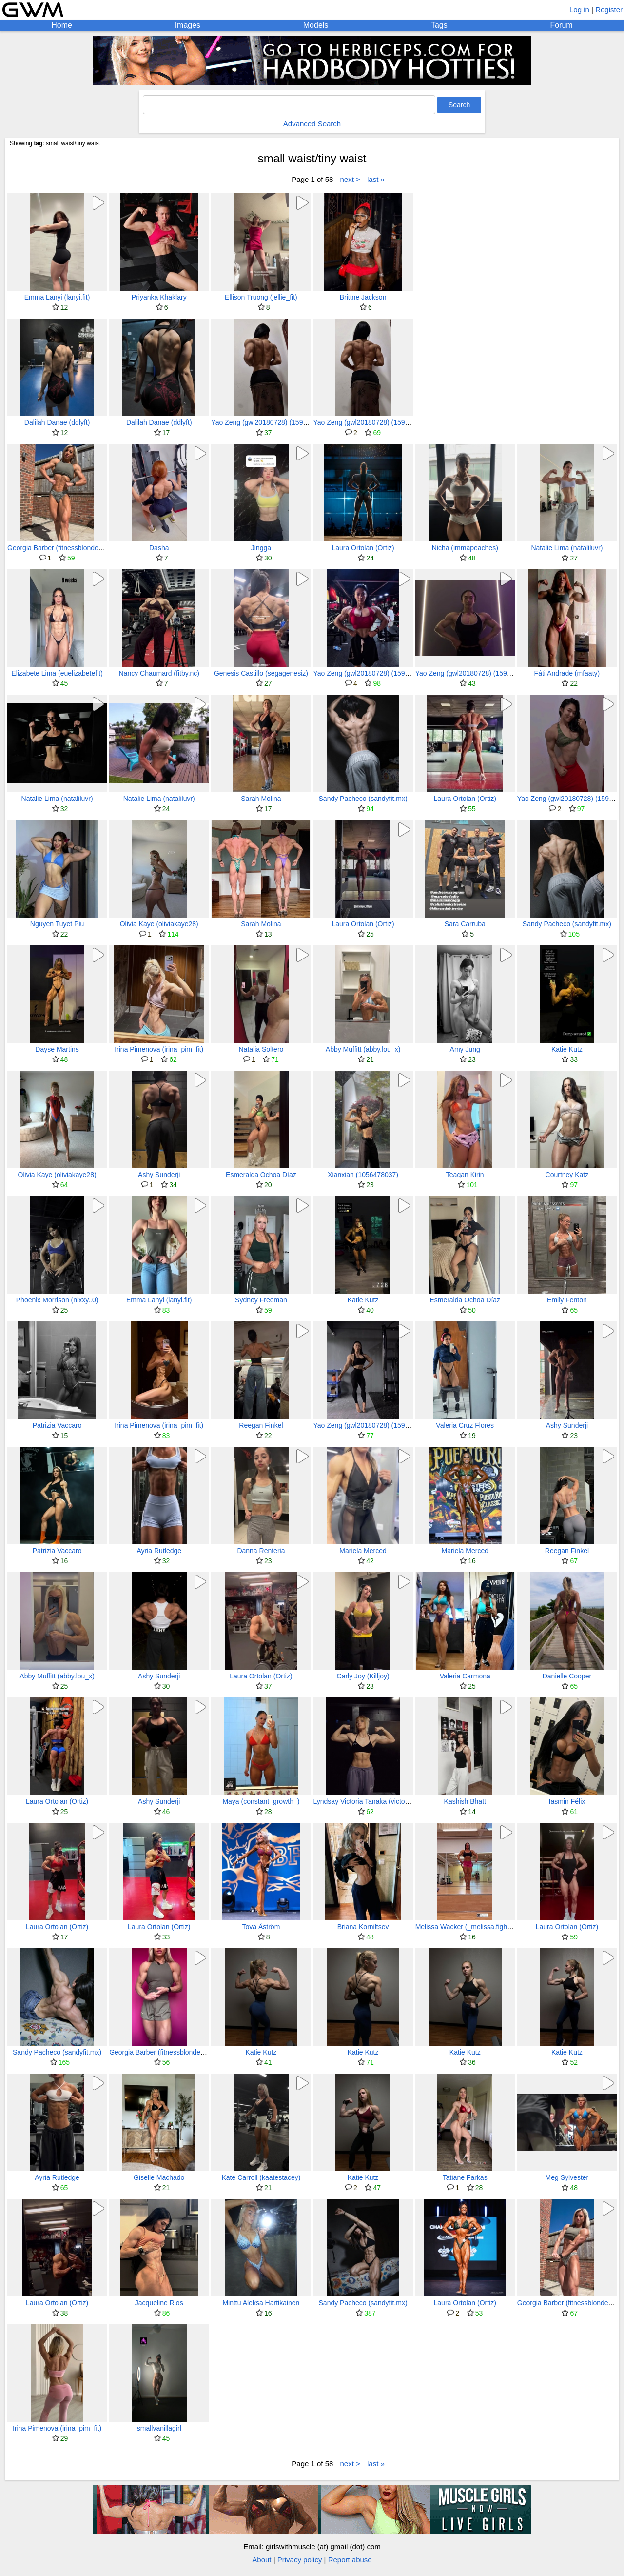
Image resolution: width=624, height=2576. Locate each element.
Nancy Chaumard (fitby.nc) (159, 673)
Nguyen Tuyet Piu (57, 924)
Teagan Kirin (465, 1174)
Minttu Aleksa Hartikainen (260, 2303)
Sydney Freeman (261, 1300)
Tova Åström (261, 1927)
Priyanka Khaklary (159, 297)
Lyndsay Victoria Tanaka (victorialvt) (367, 1801)
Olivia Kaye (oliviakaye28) (159, 924)
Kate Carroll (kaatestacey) (260, 2177)
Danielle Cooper (567, 1676)
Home (61, 25)
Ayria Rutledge (158, 1551)
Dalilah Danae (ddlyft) (57, 422)
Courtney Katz (567, 1174)
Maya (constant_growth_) (260, 1801)
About (261, 2560)
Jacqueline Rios (159, 2303)
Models (316, 25)
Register (609, 9)
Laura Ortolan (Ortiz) (363, 548)
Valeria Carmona (465, 1676)
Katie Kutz (567, 1049)
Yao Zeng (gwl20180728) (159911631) (269, 422)
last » (376, 179)
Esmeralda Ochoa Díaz (261, 1174)
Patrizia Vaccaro (57, 1425)
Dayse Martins (56, 1049)
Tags (439, 25)
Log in (579, 9)
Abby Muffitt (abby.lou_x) (363, 1049)
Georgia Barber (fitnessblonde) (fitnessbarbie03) (80, 548)
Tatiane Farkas (465, 2177)
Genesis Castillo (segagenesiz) (261, 673)
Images (187, 25)
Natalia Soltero (261, 1049)
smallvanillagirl (159, 2428)
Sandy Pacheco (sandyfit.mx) (363, 798)
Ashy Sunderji (159, 1174)
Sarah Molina (261, 798)
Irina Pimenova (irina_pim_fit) (159, 1049)
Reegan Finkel (261, 1425)
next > (350, 179)
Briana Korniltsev (363, 1927)
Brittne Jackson (363, 297)
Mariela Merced (362, 1551)
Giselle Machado (159, 2177)
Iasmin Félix (567, 1801)
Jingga (261, 548)
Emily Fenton (567, 1300)
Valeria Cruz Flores (465, 1425)
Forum (561, 25)
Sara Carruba (465, 924)
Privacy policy (299, 2560)
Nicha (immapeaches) (465, 548)
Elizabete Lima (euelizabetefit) (57, 673)
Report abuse (350, 2560)
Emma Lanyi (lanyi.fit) (57, 297)
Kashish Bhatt (465, 1801)
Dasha (159, 548)
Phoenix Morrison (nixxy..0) (57, 1300)
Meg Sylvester (567, 2177)
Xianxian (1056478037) (363, 1174)
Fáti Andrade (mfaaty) (567, 673)
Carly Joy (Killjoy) (363, 1676)
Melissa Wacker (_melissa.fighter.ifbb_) (474, 1927)
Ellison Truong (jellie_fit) (261, 297)
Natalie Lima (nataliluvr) (567, 548)
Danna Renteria (261, 1551)
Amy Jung (465, 1049)
